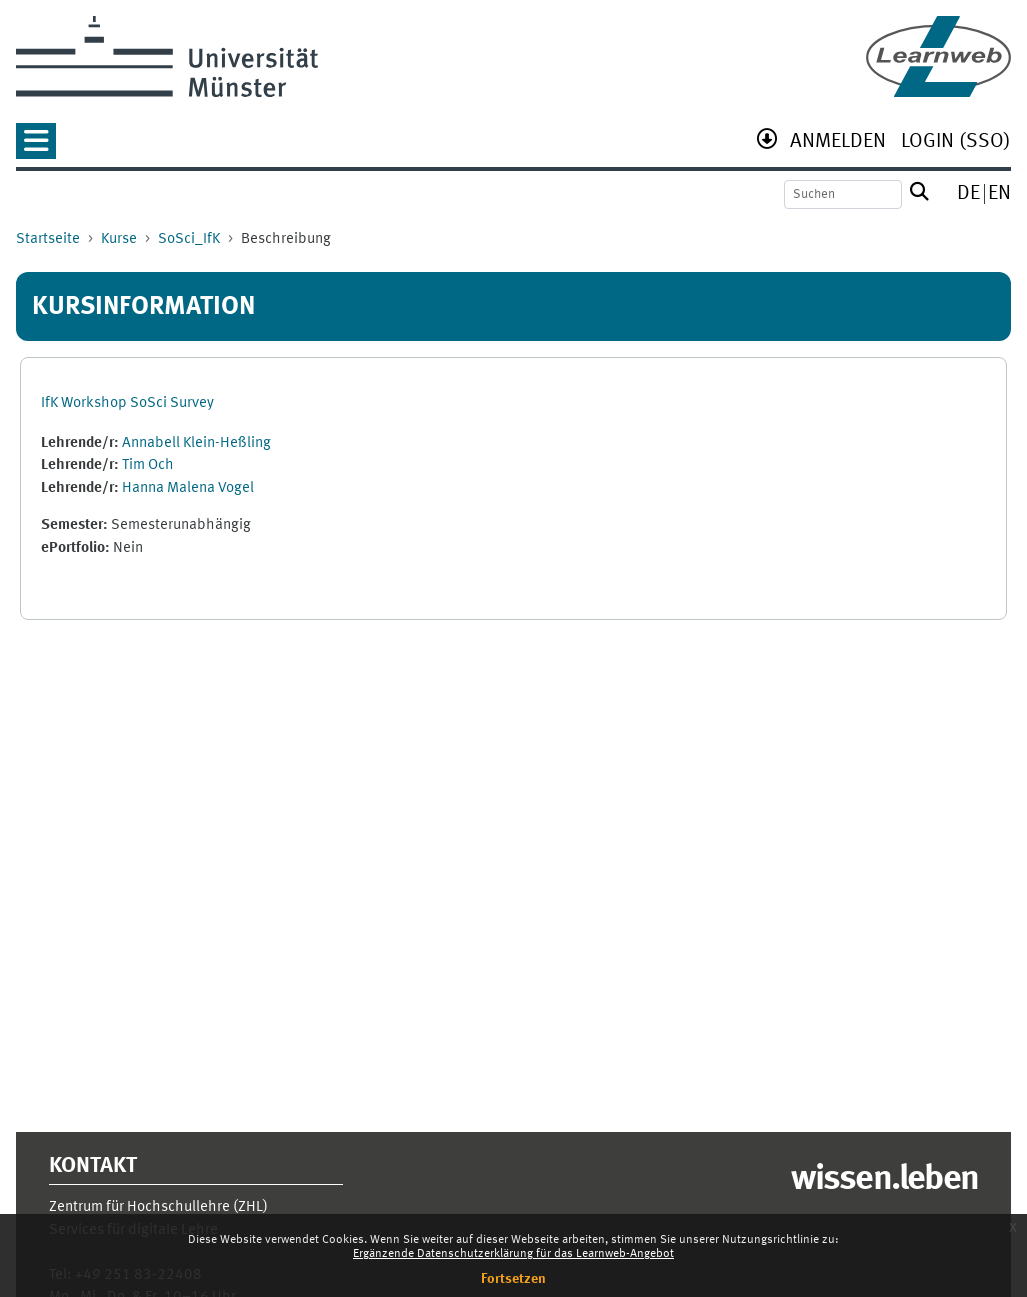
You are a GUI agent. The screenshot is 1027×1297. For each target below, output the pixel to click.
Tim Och (148, 465)
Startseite (48, 239)
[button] (36, 147)
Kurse (119, 239)
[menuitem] (838, 143)
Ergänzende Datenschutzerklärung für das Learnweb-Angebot (513, 1254)
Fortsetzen (513, 1279)
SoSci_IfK (189, 239)
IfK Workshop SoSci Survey (127, 403)
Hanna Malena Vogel (188, 488)
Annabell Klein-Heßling (196, 443)
